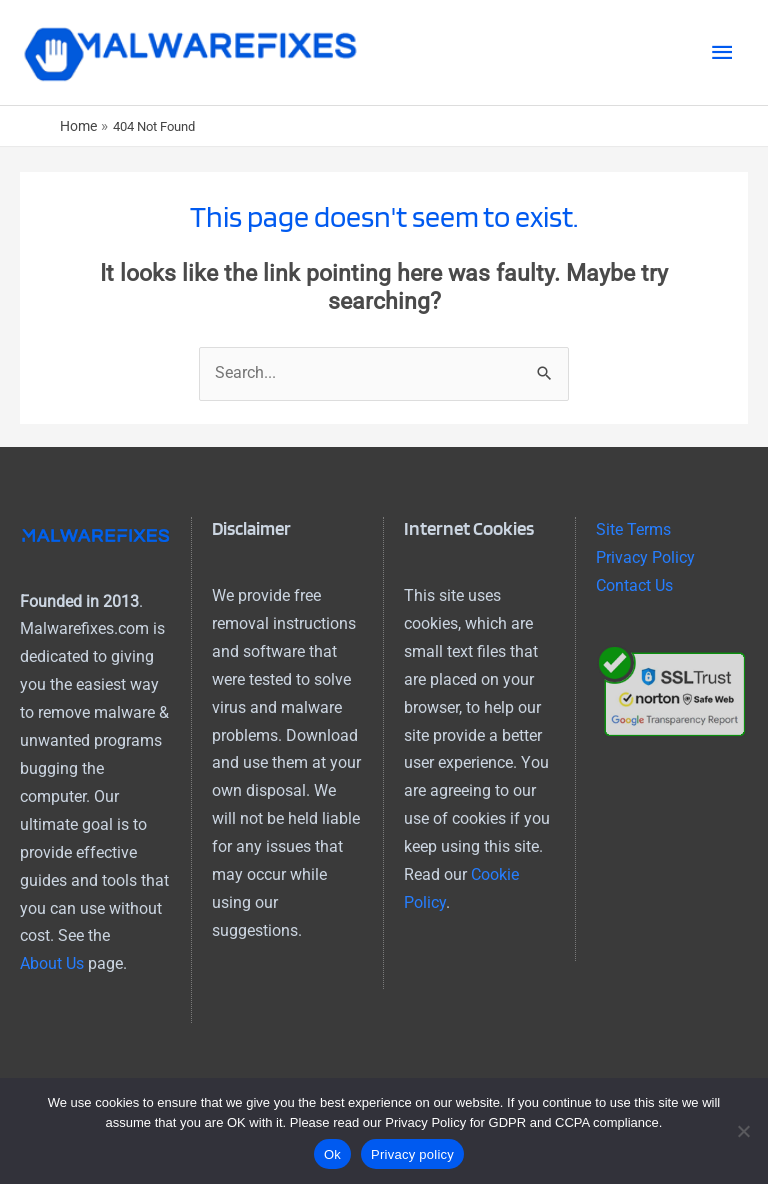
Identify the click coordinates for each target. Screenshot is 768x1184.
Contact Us (634, 586)
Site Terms (633, 530)
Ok (332, 1154)
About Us (52, 964)
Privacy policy (412, 1154)
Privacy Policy (645, 558)
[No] (743, 1131)
